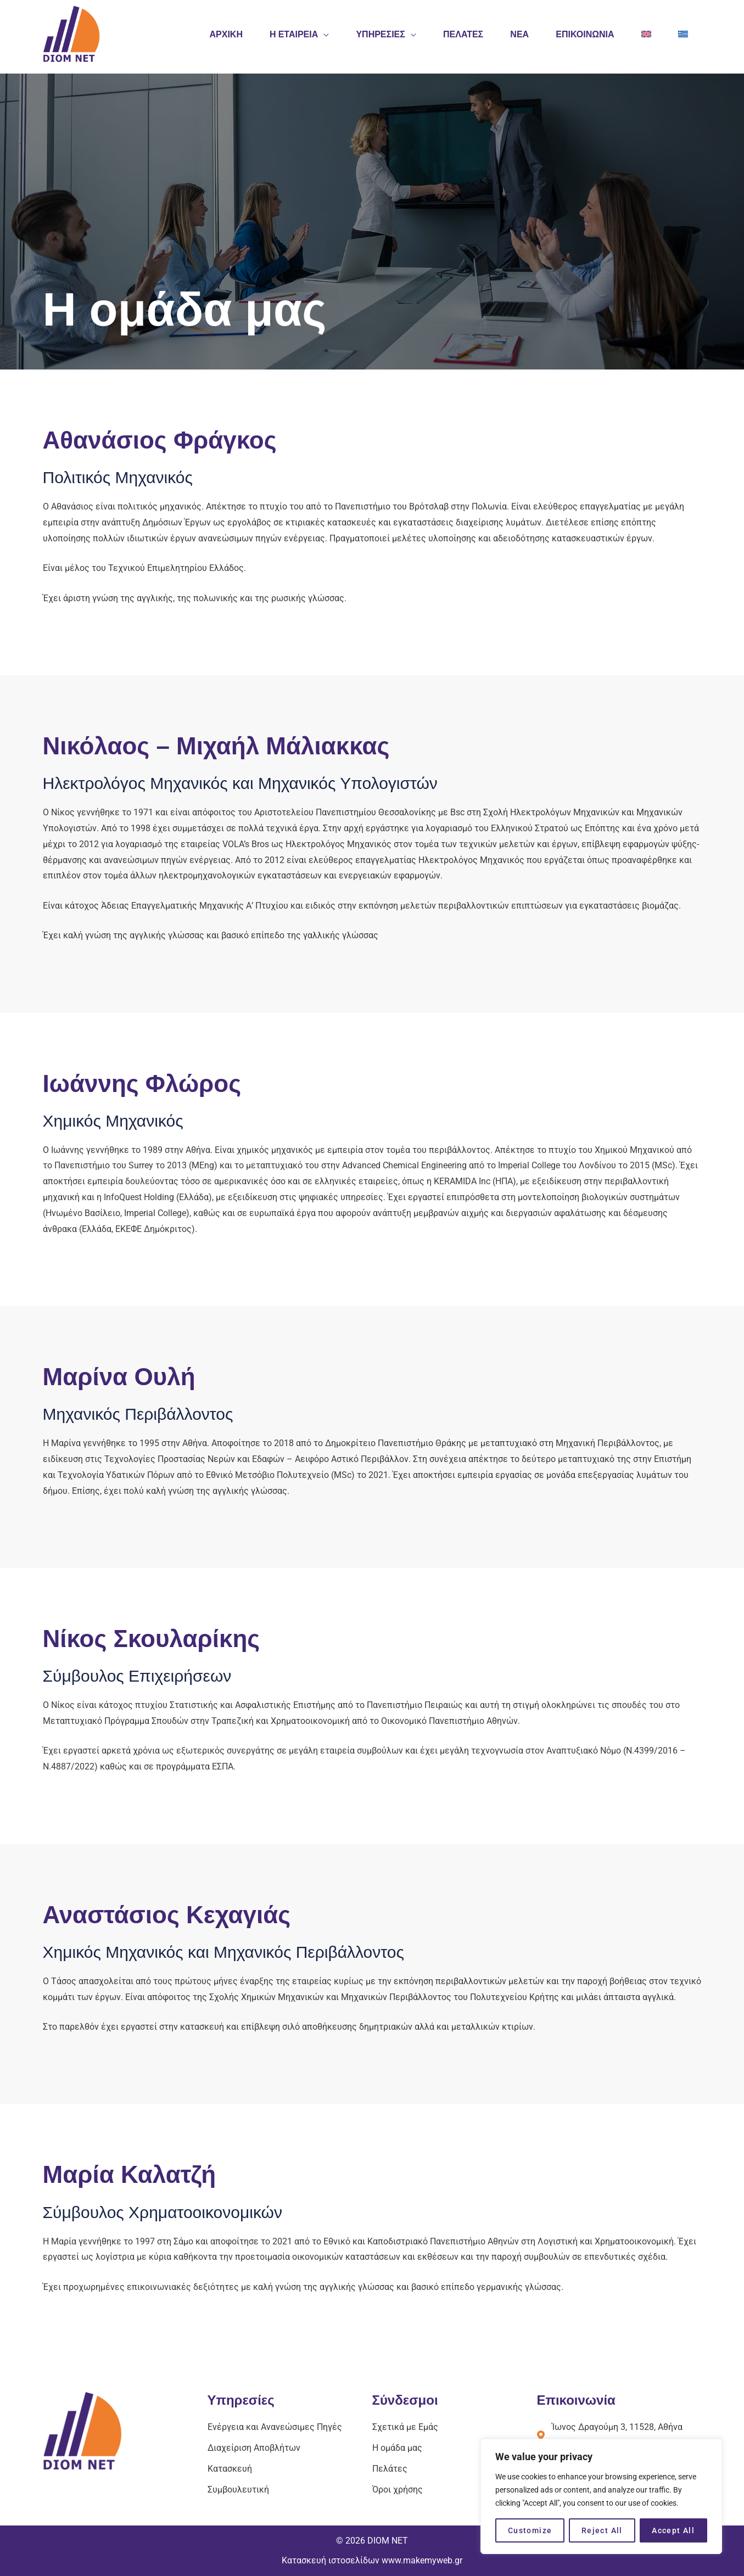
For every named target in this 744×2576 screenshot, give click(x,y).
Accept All (673, 2530)
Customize (530, 2530)
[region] (601, 2496)
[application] (320, 34)
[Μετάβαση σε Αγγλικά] (645, 34)
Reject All (602, 2530)
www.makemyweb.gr (422, 2560)
